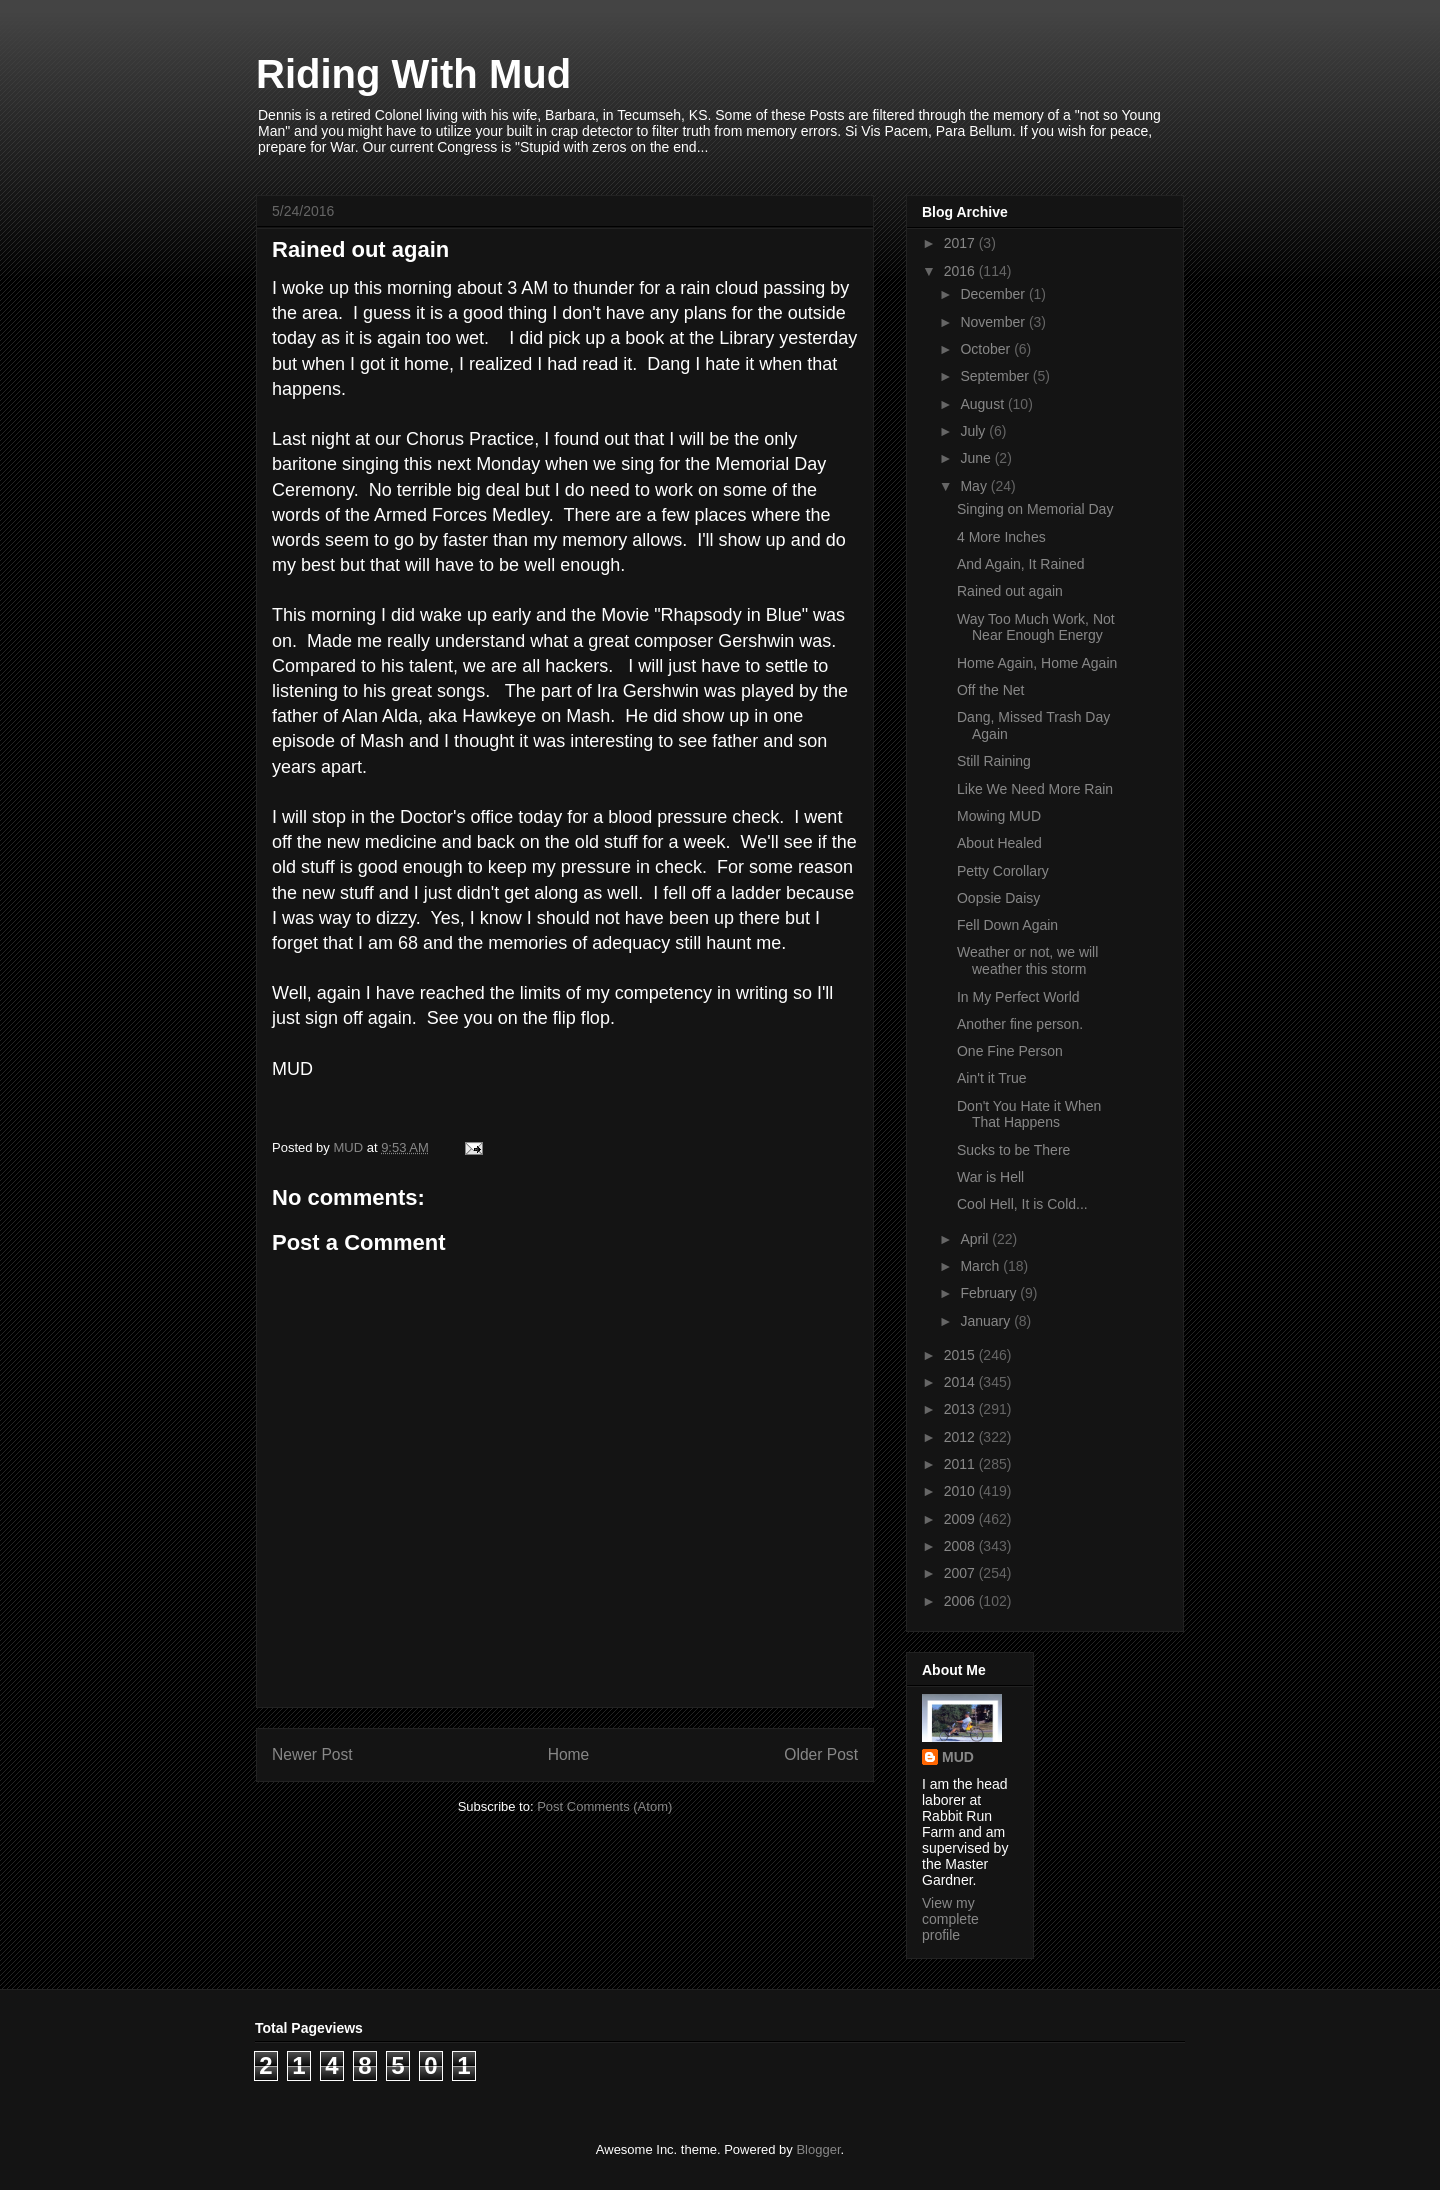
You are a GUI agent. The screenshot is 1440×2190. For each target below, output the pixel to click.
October (987, 349)
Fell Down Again (1007, 925)
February (990, 1293)
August (983, 404)
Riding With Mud (413, 74)
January (987, 1321)
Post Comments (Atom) (604, 1806)
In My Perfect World (1018, 997)
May (975, 486)
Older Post (821, 1754)
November (994, 322)
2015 (961, 1355)
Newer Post (312, 1754)
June (977, 458)
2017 (961, 243)
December (994, 294)
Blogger (818, 2149)
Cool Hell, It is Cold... (1022, 1204)
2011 (961, 1464)
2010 (961, 1491)
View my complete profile (950, 1919)
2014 (961, 1382)
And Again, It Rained (1021, 564)
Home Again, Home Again (1037, 663)
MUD (958, 1757)
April (976, 1239)
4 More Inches (1001, 537)
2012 (961, 1437)
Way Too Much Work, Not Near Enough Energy (1036, 627)
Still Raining (994, 761)
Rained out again (1010, 591)
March (981, 1266)
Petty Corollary (1003, 871)
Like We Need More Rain (1035, 789)
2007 (961, 1573)
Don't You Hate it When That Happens (1029, 1114)
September (996, 376)
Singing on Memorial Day (1035, 509)
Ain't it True (992, 1078)
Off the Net (990, 690)
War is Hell (990, 1177)
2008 (961, 1546)
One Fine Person (1010, 1051)
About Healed (999, 843)
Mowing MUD (999, 816)
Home (569, 1754)
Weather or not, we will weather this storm (1027, 960)
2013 (961, 1409)
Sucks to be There (1013, 1150)
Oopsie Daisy (998, 898)
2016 (961, 271)
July (974, 431)
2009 (961, 1519)
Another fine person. (1020, 1024)
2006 (961, 1601)
